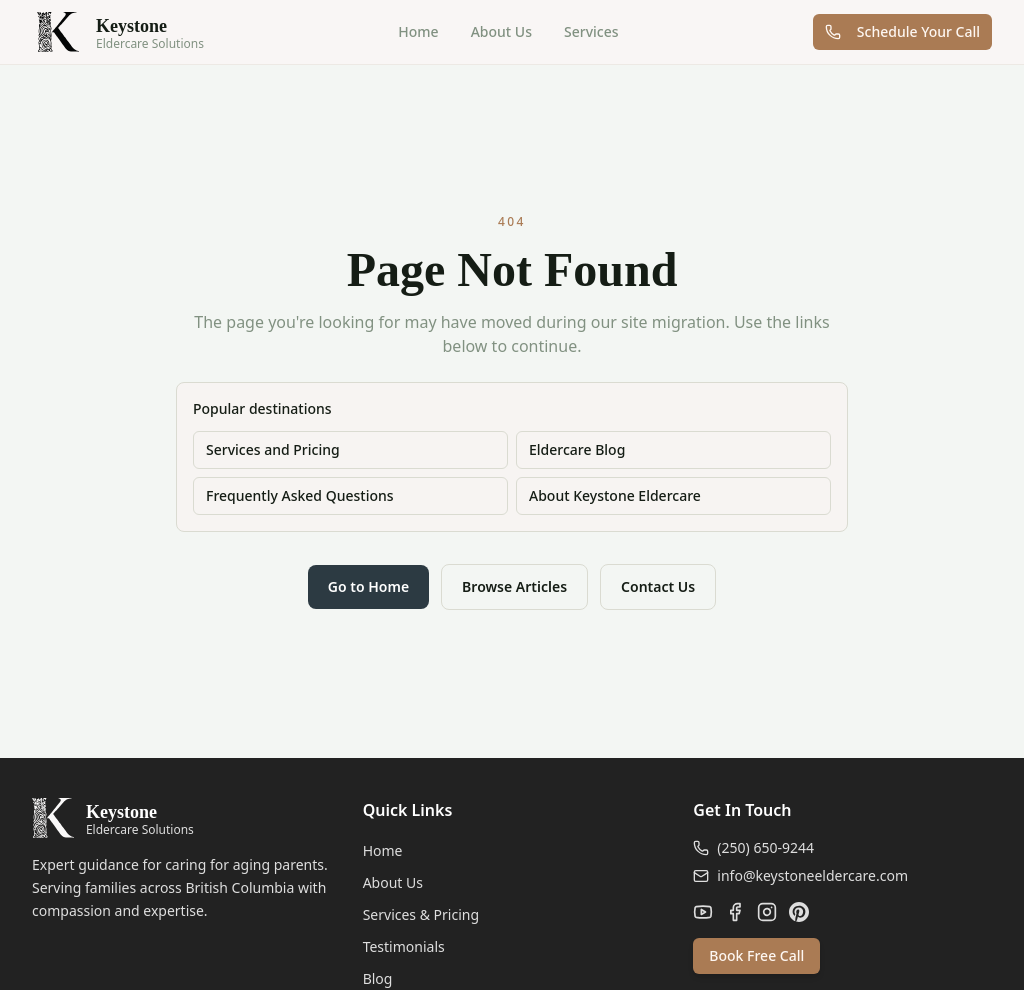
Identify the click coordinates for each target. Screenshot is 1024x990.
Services (591, 31)
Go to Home (368, 586)
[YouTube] (703, 912)
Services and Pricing (273, 449)
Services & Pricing (421, 914)
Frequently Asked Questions (300, 495)
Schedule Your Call (902, 31)
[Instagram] (767, 912)
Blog (378, 978)
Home (418, 31)
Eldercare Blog (577, 449)
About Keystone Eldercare (615, 495)
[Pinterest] (799, 912)
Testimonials (404, 946)
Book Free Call (756, 955)
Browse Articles (514, 586)
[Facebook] (735, 912)
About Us (501, 31)
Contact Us (658, 586)
